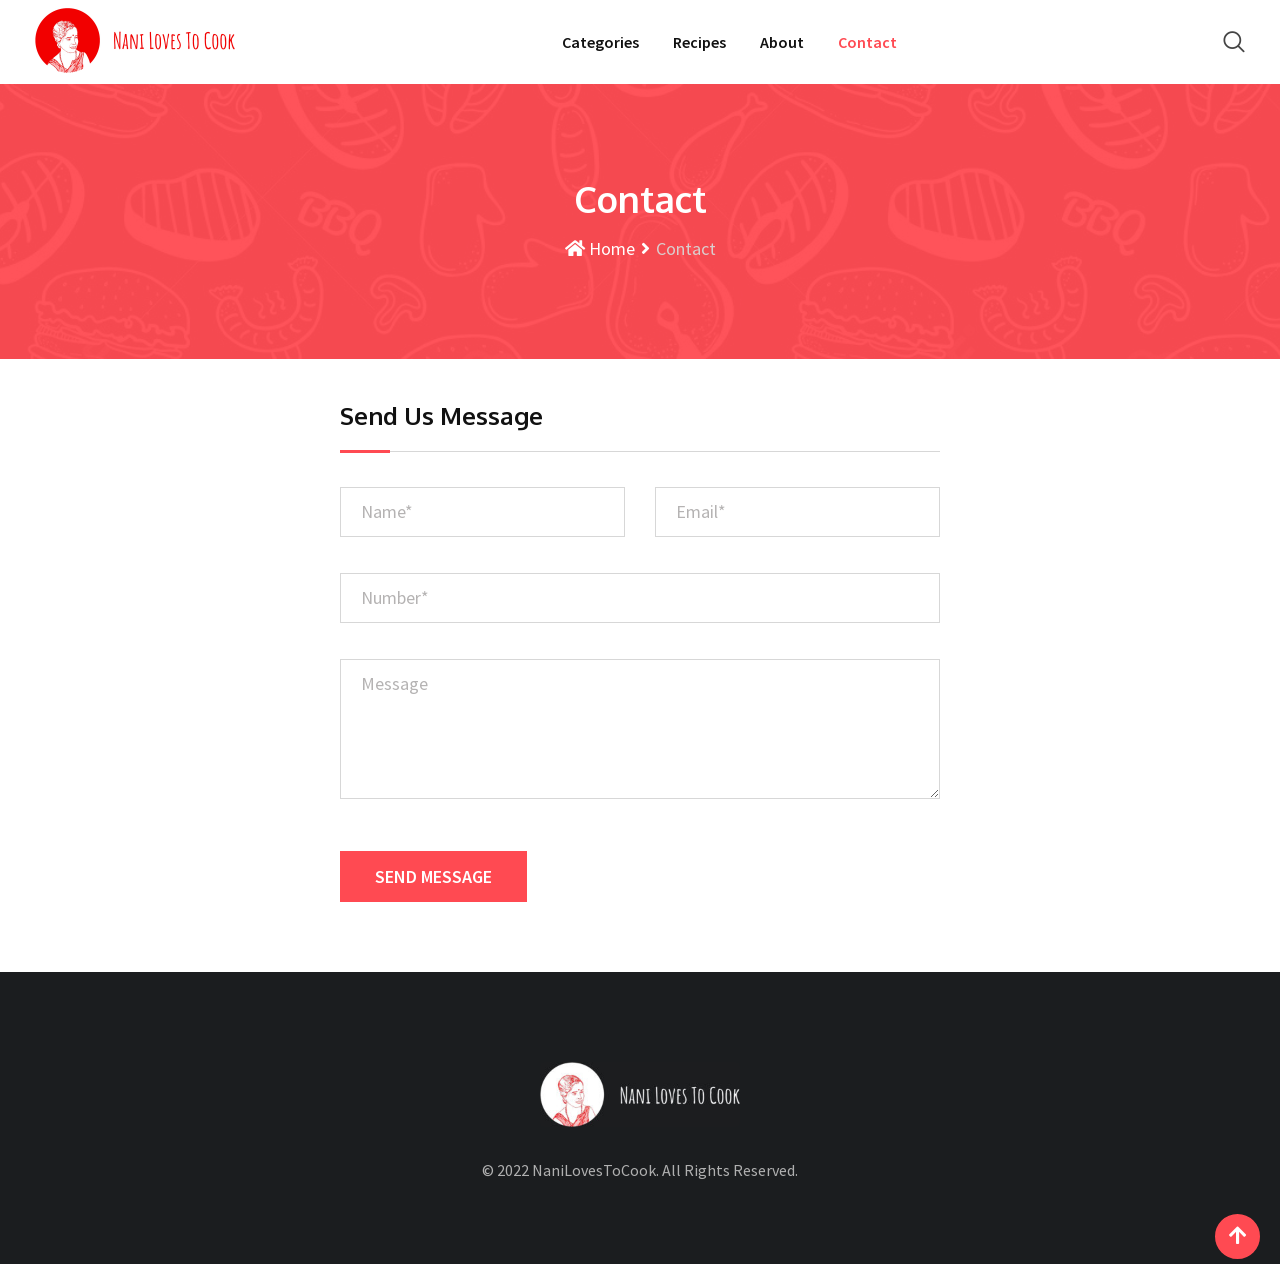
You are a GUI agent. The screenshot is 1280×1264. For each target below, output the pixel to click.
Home (600, 248)
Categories (600, 42)
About (782, 42)
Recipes (699, 42)
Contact (867, 42)
